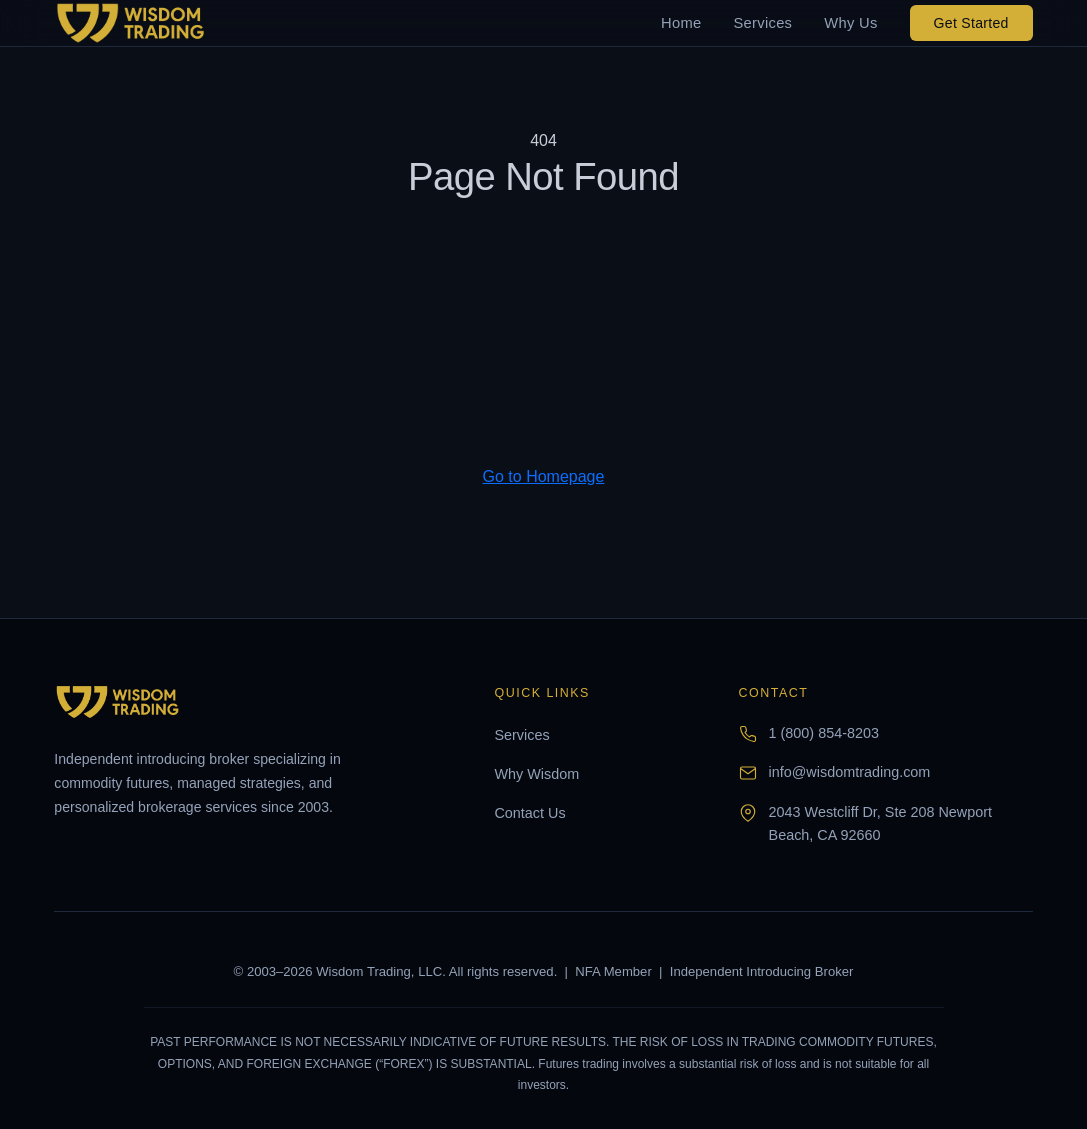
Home (681, 23)
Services (762, 23)
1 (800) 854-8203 (824, 733)
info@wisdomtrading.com (850, 772)
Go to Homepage (544, 476)
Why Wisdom (536, 774)
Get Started (971, 23)
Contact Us (529, 813)
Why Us (850, 23)
